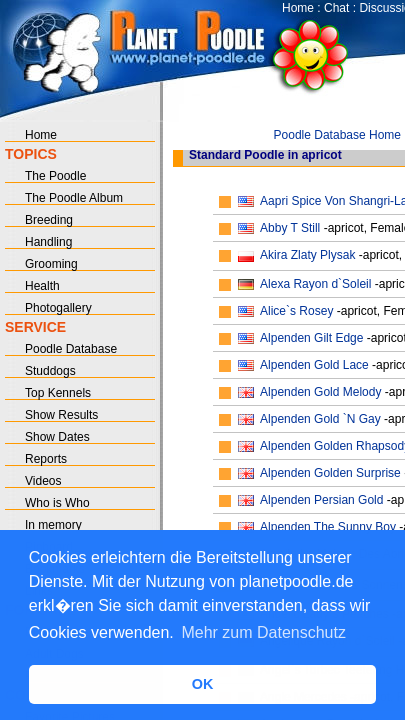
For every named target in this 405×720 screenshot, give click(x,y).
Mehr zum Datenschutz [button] (263, 632)
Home (298, 8)
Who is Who (57, 503)
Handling (48, 242)
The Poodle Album (74, 198)
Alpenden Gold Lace (314, 365)
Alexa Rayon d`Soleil (315, 284)
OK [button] (203, 684)
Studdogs (50, 371)
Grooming (51, 264)
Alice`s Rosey (296, 311)
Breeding (49, 220)
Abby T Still (290, 228)
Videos (43, 481)
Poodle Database (71, 349)
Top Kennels (58, 393)
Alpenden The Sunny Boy (328, 527)
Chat (336, 8)
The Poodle (55, 176)
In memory (53, 525)
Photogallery (58, 308)
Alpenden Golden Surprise (330, 473)
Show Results (61, 415)
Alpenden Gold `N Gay (320, 419)
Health (42, 286)
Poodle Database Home (337, 135)
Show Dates (57, 437)
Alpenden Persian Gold (321, 500)
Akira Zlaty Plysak (307, 255)
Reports (46, 459)
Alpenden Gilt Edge (311, 338)
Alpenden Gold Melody (320, 392)
